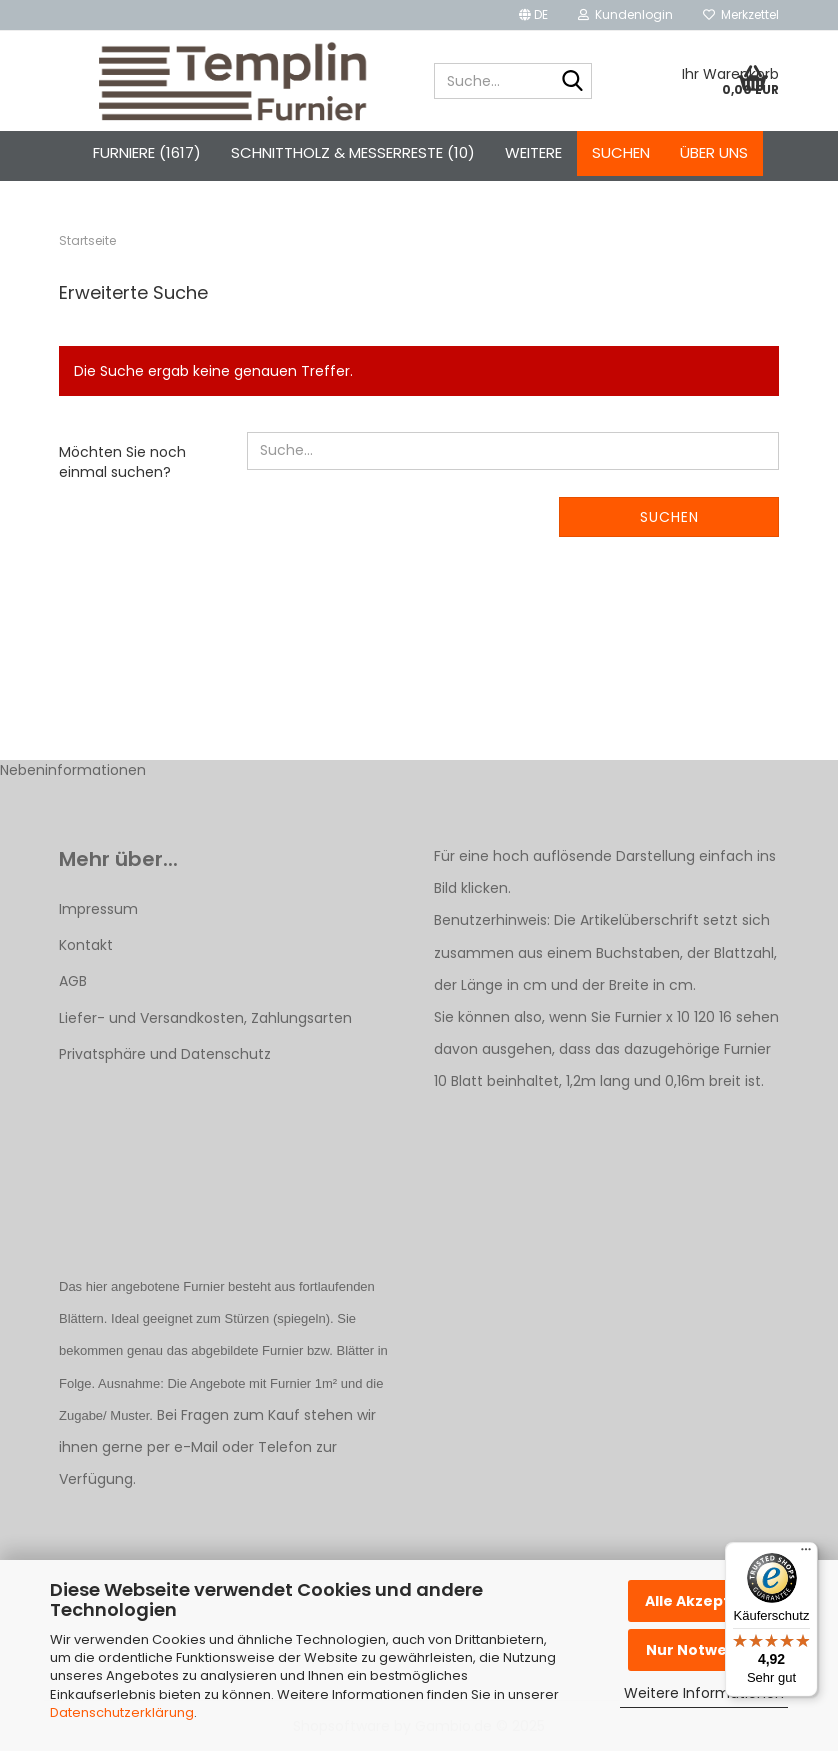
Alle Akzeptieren (708, 1601)
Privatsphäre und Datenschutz (165, 1054)
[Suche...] (573, 82)
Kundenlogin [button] (625, 14)
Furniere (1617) (147, 152)
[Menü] (806, 1554)
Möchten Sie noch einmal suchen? (122, 462)
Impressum (98, 909)
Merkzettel (741, 14)
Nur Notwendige (708, 1650)
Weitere (533, 152)
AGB (73, 981)
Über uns (714, 152)
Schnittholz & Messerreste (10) (353, 152)
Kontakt (86, 945)
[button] (533, 15)
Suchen (621, 152)
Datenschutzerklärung (122, 1712)
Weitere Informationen (704, 1693)
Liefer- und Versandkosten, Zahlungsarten (205, 1018)
